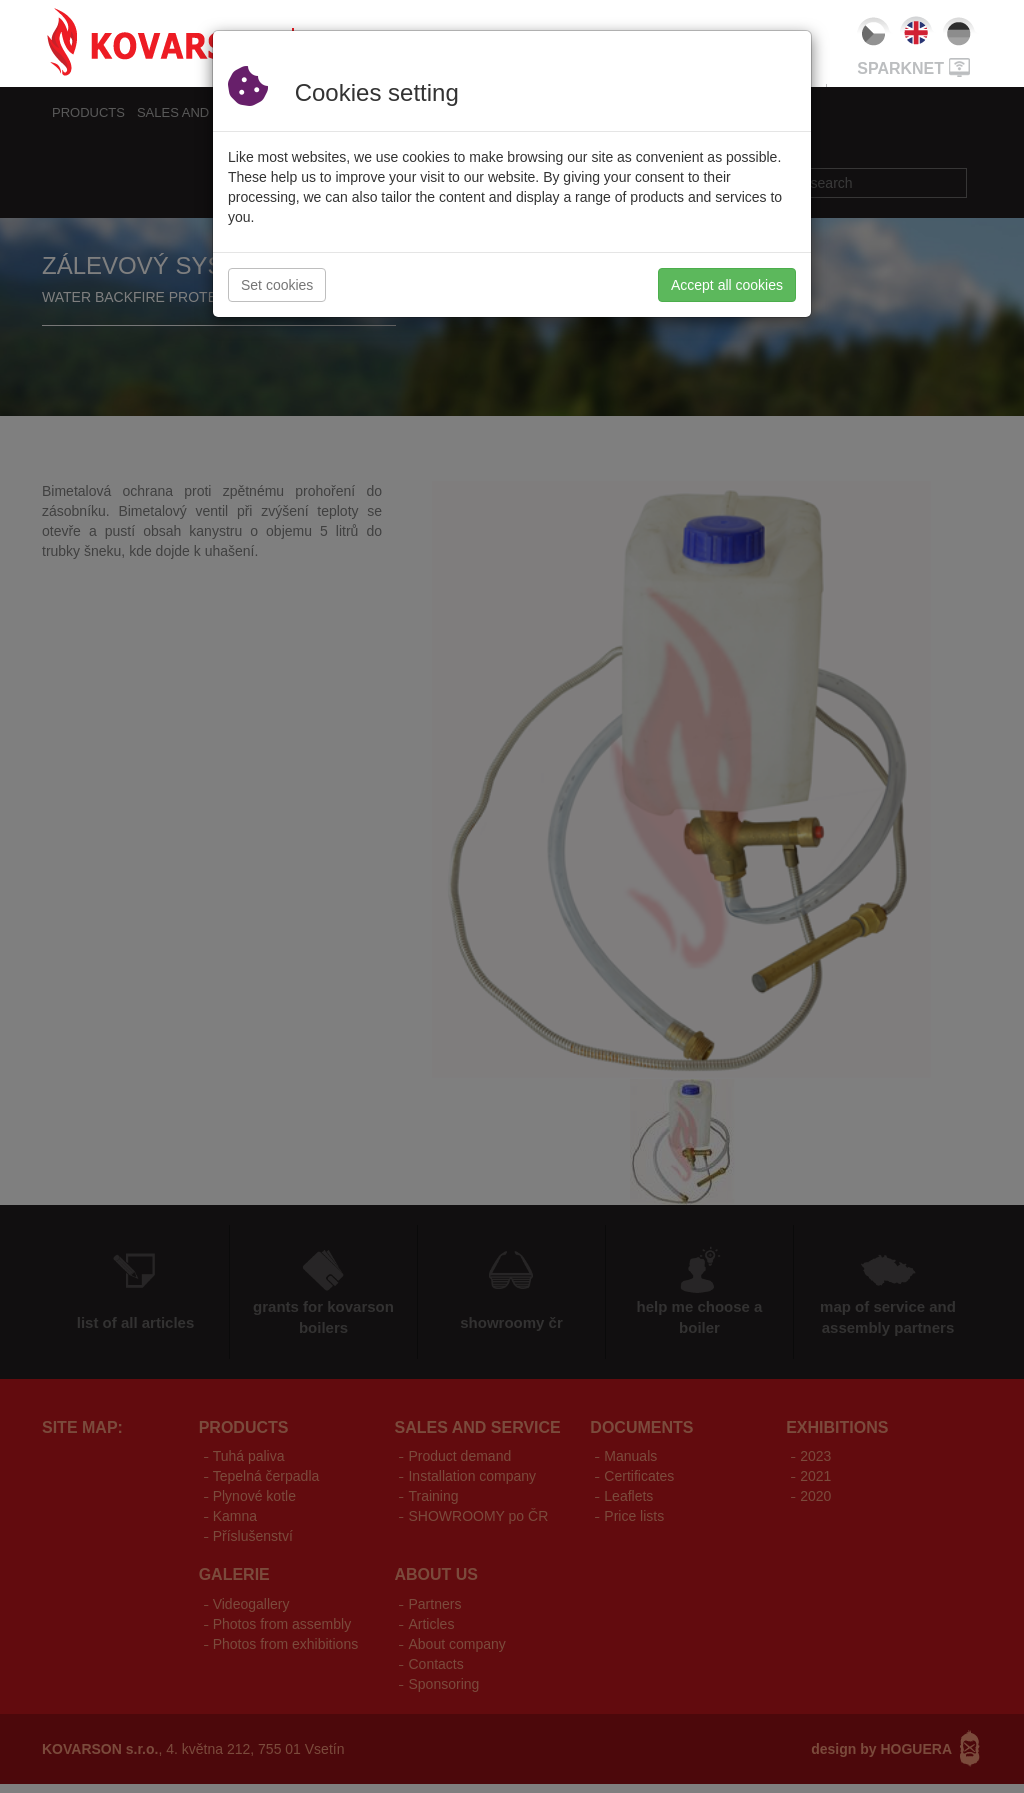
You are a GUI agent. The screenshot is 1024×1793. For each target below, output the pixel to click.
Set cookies (277, 285)
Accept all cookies (727, 285)
